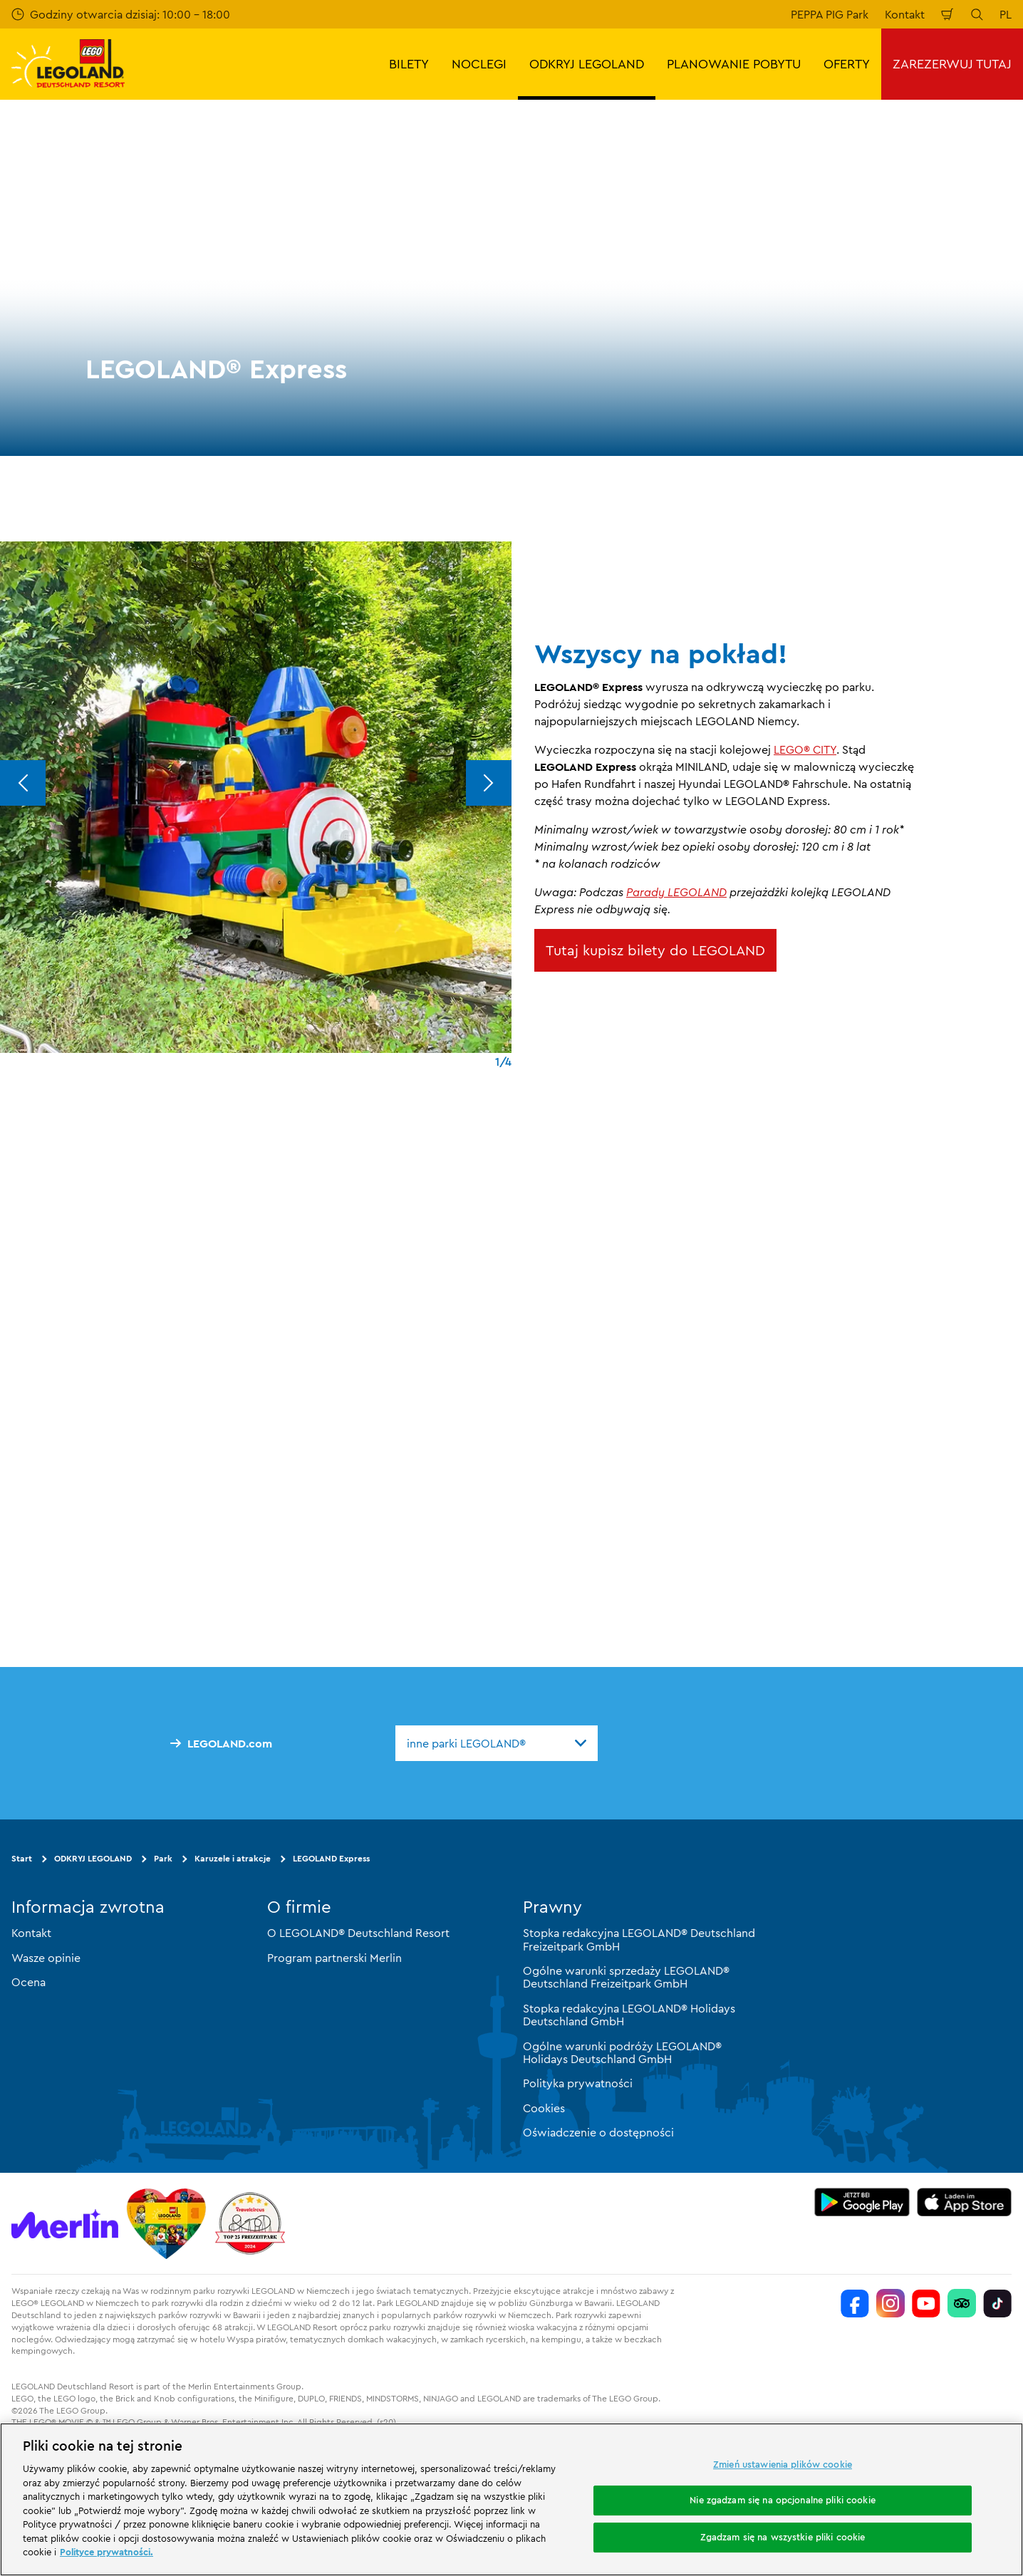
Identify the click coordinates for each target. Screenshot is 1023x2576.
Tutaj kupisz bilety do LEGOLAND (655, 950)
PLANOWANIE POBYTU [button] (734, 64)
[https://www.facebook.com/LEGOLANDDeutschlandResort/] (855, 2303)
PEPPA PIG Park (829, 14)
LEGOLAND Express (331, 1858)
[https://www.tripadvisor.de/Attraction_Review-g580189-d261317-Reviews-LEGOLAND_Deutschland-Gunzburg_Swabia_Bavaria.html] (961, 2303)
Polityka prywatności (578, 2083)
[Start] (166, 2223)
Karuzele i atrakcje (232, 1858)
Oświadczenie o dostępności (598, 2132)
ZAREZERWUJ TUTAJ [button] (952, 64)
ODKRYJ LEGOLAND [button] (586, 64)
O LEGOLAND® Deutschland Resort (358, 1933)
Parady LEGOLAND (676, 892)
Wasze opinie (46, 1958)
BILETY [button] (409, 64)
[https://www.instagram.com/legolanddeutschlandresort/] (890, 2303)
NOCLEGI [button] (479, 64)
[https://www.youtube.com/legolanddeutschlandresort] (926, 2303)
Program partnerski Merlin (334, 1958)
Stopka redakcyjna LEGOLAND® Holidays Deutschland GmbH (629, 2014)
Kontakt (905, 14)
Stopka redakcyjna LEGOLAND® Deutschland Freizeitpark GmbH (639, 1939)
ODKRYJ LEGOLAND (93, 1858)
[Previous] (23, 783)
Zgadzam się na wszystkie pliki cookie (783, 2537)
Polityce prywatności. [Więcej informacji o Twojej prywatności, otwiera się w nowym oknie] (106, 2551)
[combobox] (496, 1743)
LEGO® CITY (805, 749)
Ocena (28, 1982)
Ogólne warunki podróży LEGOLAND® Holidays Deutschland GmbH (622, 2052)
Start (21, 1858)
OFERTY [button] (847, 64)
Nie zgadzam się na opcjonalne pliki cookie (782, 2499)
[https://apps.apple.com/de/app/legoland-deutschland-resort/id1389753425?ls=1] (964, 2202)
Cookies (544, 2108)
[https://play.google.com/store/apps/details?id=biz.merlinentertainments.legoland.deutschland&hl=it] (862, 2202)
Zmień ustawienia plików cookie (782, 2464)
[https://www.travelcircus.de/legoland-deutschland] (250, 2223)
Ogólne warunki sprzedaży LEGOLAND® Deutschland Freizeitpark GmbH (626, 1976)
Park (163, 1858)
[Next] (489, 783)
